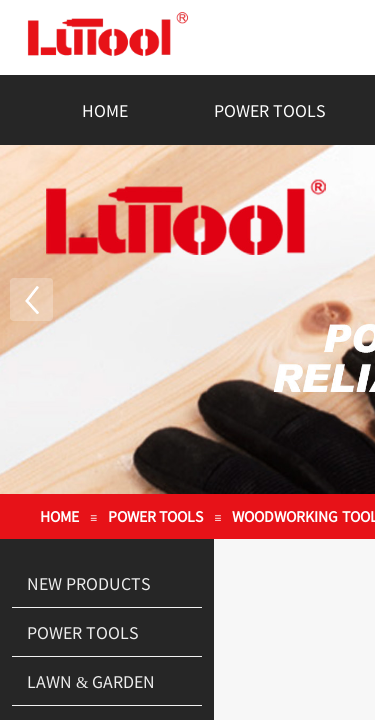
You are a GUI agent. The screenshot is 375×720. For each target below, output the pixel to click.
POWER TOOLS (270, 110)
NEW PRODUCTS (89, 583)
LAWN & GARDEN (91, 681)
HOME (105, 110)
